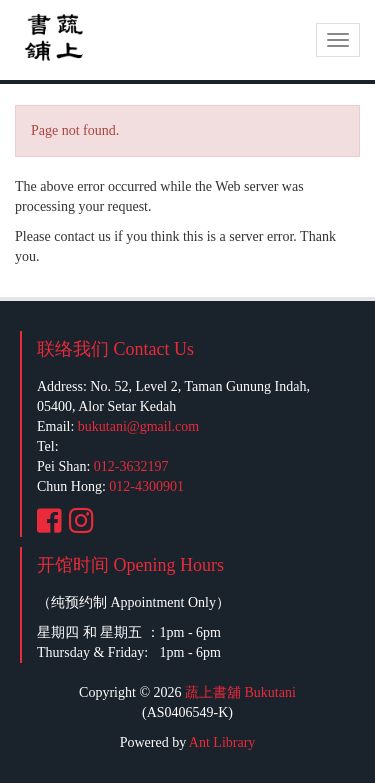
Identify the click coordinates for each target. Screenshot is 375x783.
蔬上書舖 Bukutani (240, 692)
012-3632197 (131, 466)
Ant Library (222, 742)
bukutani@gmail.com (138, 426)
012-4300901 (146, 486)
